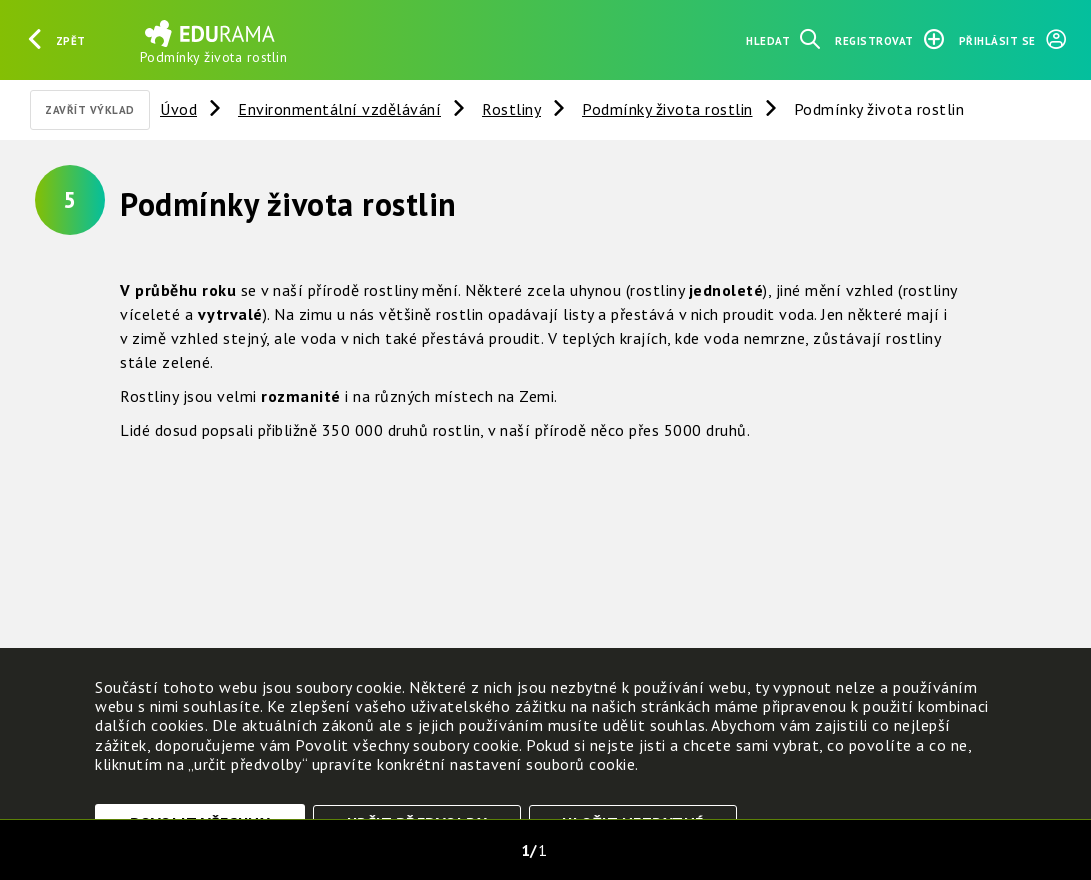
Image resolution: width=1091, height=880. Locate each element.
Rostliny (511, 109)
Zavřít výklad (90, 110)
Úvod (178, 109)
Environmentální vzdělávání (339, 109)
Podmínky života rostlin (667, 109)
